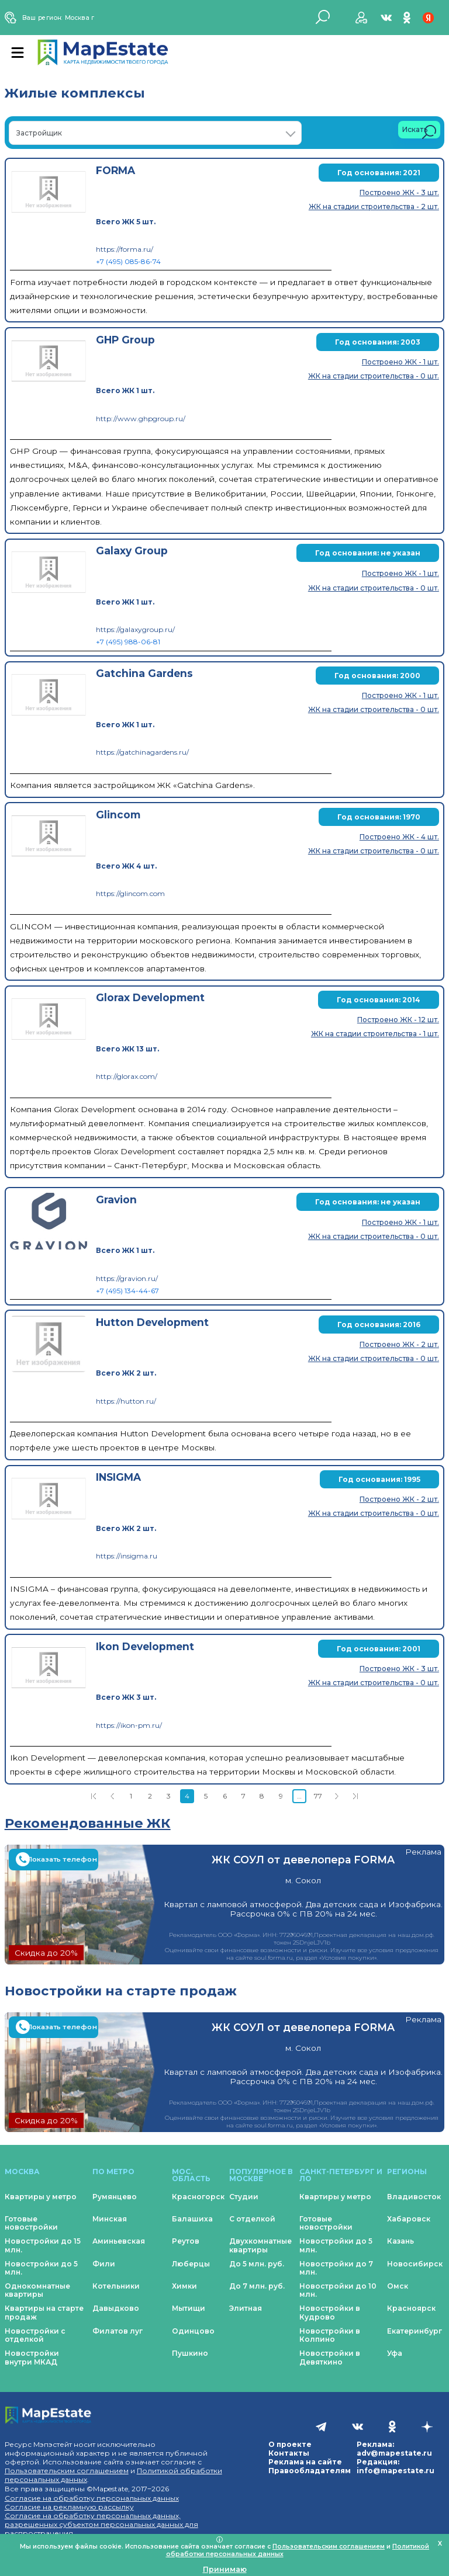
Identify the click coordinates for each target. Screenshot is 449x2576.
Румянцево (114, 2196)
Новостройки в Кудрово (329, 2312)
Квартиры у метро (41, 2196)
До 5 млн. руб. (256, 2263)
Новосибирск (415, 2263)
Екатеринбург (414, 2331)
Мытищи (188, 2308)
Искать (419, 131)
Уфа (394, 2353)
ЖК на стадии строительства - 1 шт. (375, 1033)
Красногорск (198, 2196)
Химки (184, 2286)
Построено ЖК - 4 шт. (399, 836)
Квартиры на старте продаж (44, 2312)
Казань (400, 2241)
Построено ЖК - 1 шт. (400, 361)
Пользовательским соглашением (67, 2470)
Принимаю (225, 2569)
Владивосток (414, 2196)
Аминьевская (118, 2241)
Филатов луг (117, 2331)
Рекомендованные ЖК (88, 1823)
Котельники (116, 2286)
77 (318, 1796)
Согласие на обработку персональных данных (92, 2498)
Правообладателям (309, 2470)
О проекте (290, 2444)
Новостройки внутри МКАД (32, 2357)
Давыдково (115, 2308)
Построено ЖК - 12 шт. (398, 1019)
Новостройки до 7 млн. (336, 2267)
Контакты (288, 2453)
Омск (397, 2286)
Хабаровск (408, 2218)
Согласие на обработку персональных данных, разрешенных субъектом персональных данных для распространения (101, 2524)
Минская (109, 2218)
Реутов (185, 2241)
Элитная (245, 2308)
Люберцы (191, 2263)
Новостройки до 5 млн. (41, 2267)
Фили (103, 2263)
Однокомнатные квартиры (37, 2290)
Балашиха (192, 2218)
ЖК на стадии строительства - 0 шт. (373, 376)
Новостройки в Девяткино (329, 2357)
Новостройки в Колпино (329, 2335)
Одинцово (193, 2331)
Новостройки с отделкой (35, 2335)
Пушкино (190, 2353)
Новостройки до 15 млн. (43, 2245)
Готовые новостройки (31, 2222)
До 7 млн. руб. (257, 2286)
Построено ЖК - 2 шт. (399, 1344)
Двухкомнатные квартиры (260, 2245)
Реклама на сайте (305, 2461)
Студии (243, 2196)
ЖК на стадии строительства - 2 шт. (374, 206)
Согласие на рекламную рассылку (69, 2506)
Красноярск (411, 2308)
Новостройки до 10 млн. (338, 2290)
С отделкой (252, 2218)
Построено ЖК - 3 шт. (399, 192)
